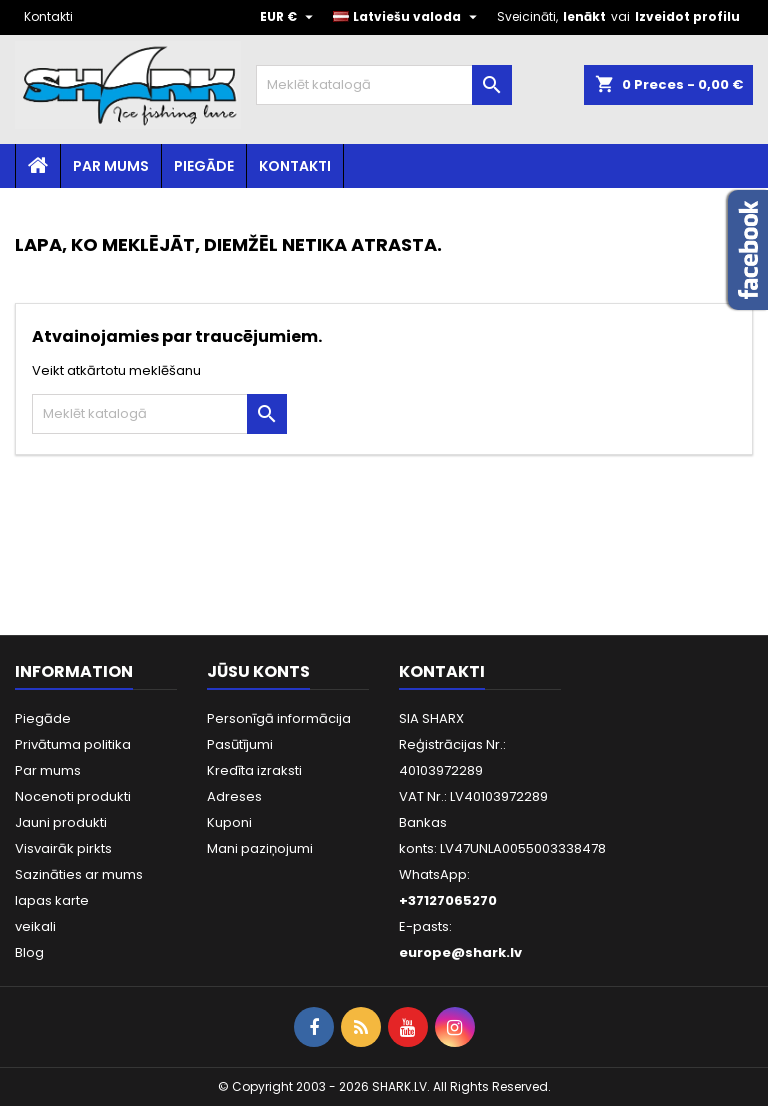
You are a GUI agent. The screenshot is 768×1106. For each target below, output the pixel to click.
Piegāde (204, 166)
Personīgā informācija (279, 718)
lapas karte (52, 900)
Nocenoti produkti (73, 796)
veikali (35, 926)
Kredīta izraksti (254, 770)
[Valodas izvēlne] (407, 17)
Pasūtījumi (240, 744)
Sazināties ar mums (79, 874)
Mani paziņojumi (260, 848)
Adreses (234, 796)
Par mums (111, 166)
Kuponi (229, 822)
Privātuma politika (73, 744)
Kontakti (48, 16)
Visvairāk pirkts (63, 848)
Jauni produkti (61, 822)
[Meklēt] (384, 85)
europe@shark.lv (460, 952)
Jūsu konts (258, 671)
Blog (29, 952)
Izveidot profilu (687, 16)
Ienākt (584, 16)
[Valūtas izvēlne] (289, 17)
